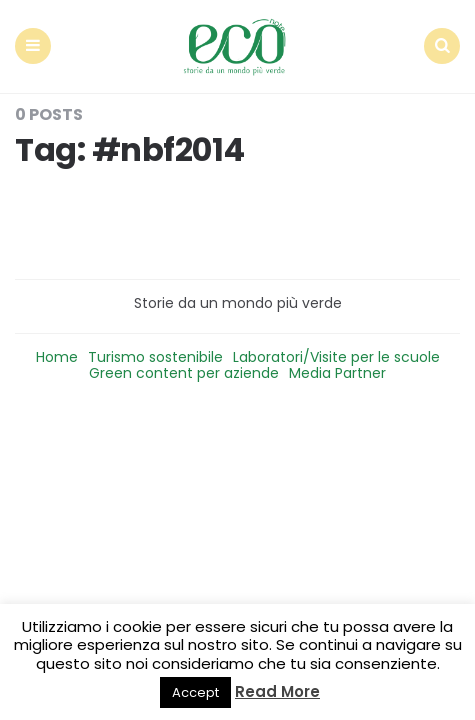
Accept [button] (195, 692)
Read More (277, 691)
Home (57, 357)
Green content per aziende (184, 373)
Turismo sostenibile (155, 357)
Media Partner (337, 373)
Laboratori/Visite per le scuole (336, 357)
